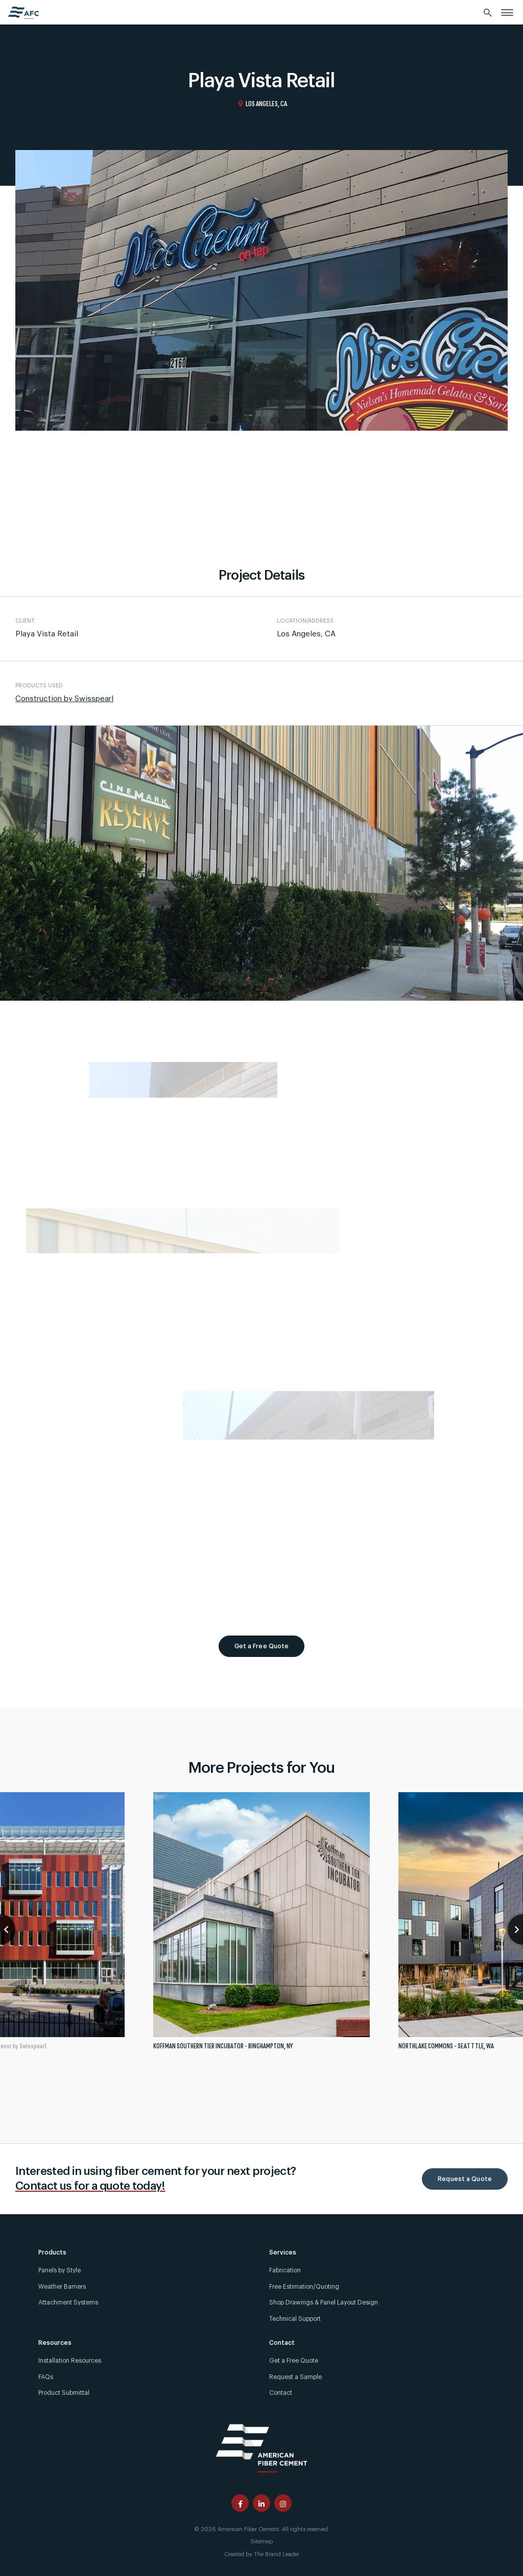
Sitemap (261, 2541)
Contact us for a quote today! (90, 2186)
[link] (507, 12)
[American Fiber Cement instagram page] (283, 2503)
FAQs (45, 2377)
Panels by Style (59, 2270)
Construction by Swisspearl (64, 699)
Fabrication (285, 2270)
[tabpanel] (261, 1925)
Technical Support (295, 2319)
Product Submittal (63, 2393)
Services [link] (282, 2252)
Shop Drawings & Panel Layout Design (323, 2302)
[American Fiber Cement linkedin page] (261, 2503)
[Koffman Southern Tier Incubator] (261, 1925)
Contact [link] (282, 2343)
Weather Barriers (62, 2287)
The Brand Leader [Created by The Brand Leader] (276, 2554)
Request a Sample (295, 2377)
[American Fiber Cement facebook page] (240, 2503)
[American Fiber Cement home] (23, 13)
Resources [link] (55, 2343)
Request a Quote (465, 2179)
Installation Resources (69, 2361)
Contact (280, 2393)
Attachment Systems (68, 2302)
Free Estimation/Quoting (304, 2287)
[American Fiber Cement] (261, 2447)
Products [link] (52, 2252)
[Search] (488, 13)
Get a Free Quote (261, 1646)
